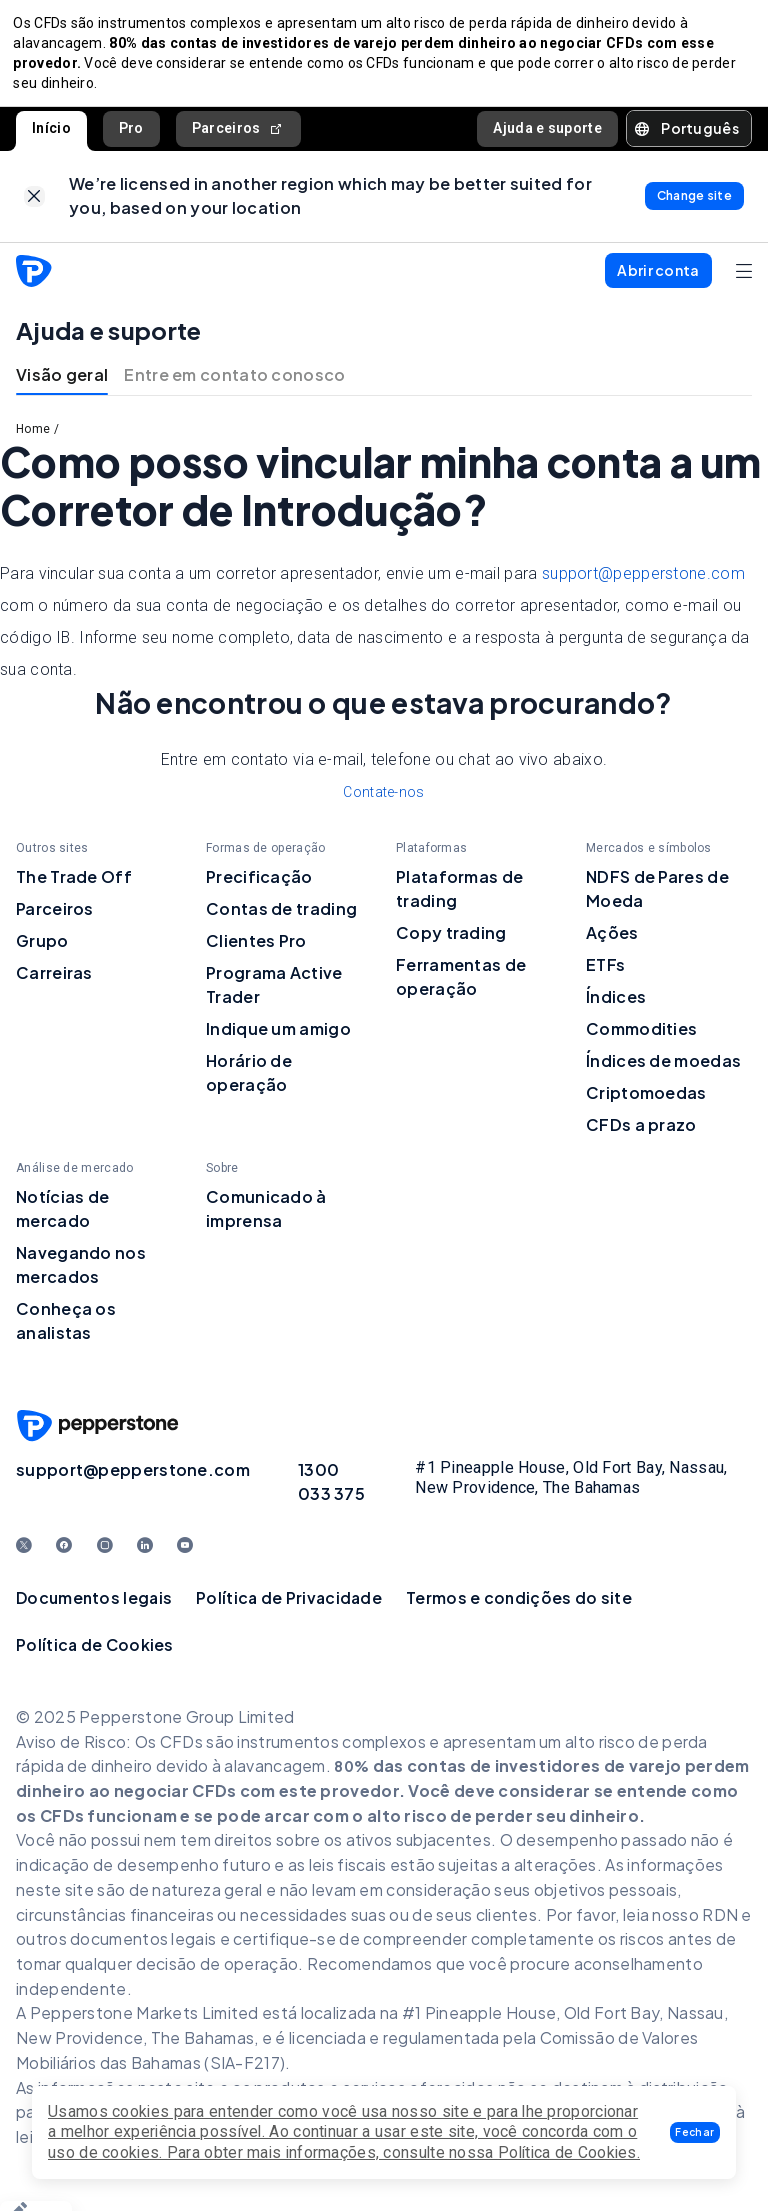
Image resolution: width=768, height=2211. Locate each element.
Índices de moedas (663, 1070)
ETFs (605, 974)
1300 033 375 (331, 1491)
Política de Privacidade (289, 1607)
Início (51, 133)
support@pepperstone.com (643, 583)
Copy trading (451, 942)
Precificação (259, 886)
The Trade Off (74, 886)
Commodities (641, 1038)
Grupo (42, 950)
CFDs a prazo (641, 1134)
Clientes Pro (256, 950)
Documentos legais (94, 1607)
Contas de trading (281, 918)
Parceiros (238, 133)
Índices (616, 1006)
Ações (612, 942)
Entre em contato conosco (234, 384)
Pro (131, 133)
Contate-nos (383, 802)
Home (33, 439)
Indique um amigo (278, 1038)
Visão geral (62, 384)
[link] (34, 203)
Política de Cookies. (569, 2152)
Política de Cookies (95, 1654)
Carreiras (54, 982)
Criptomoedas (646, 1102)
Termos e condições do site (519, 1607)
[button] (695, 2132)
